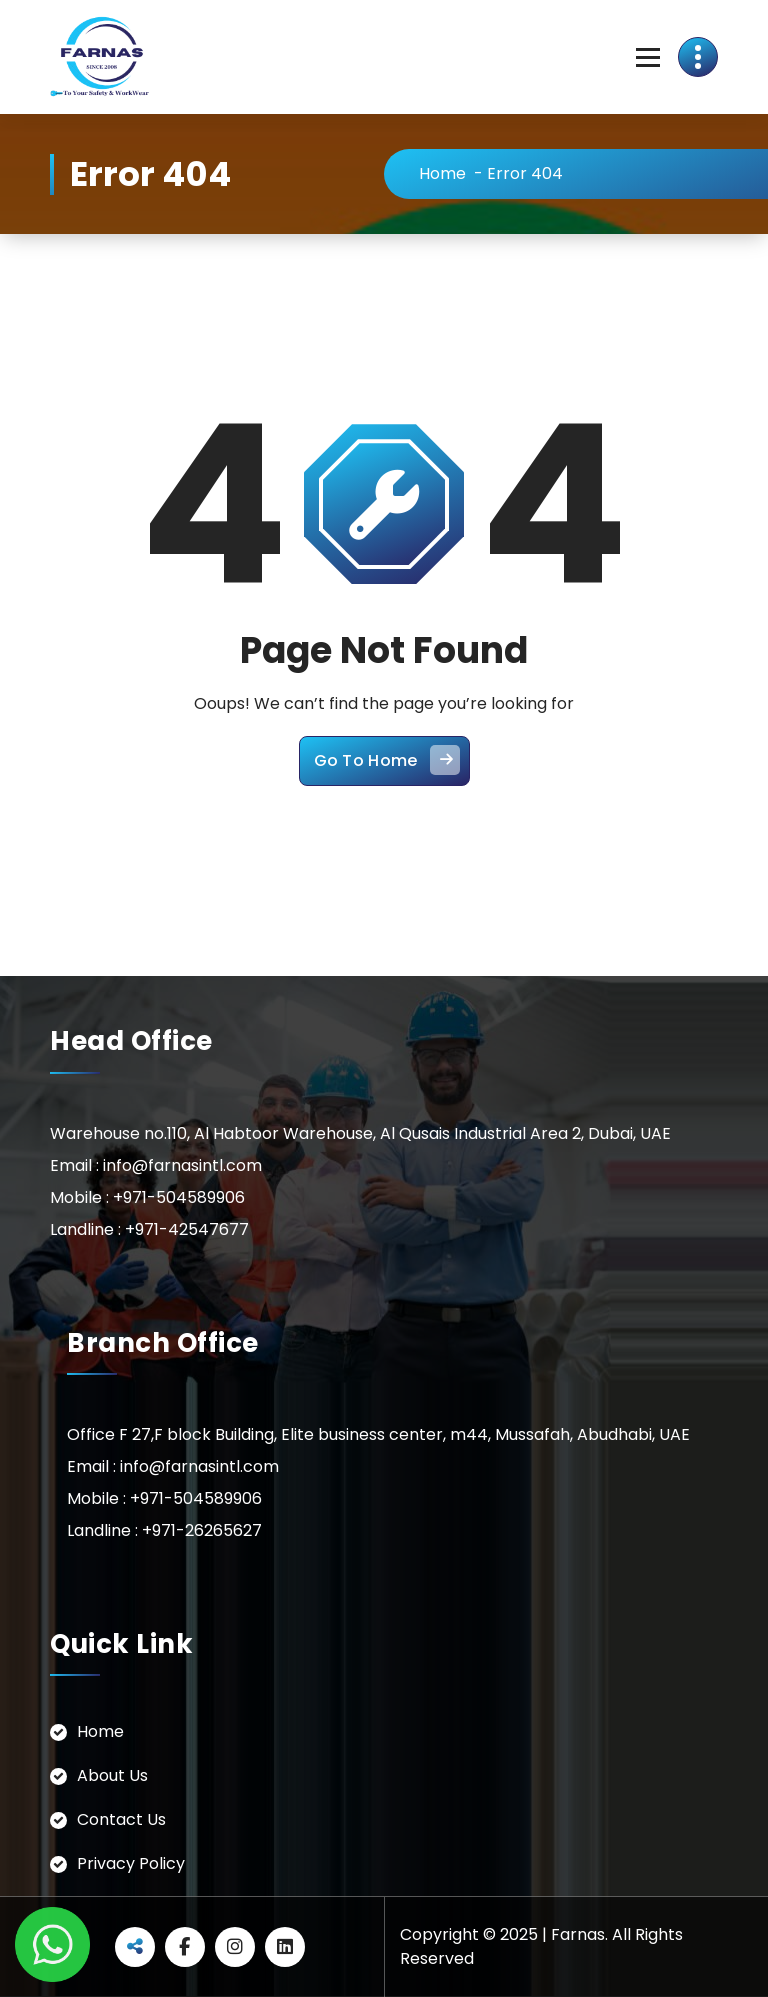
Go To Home (387, 760)
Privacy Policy (131, 1863)
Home (442, 173)
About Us (112, 1775)
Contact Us (121, 1819)
